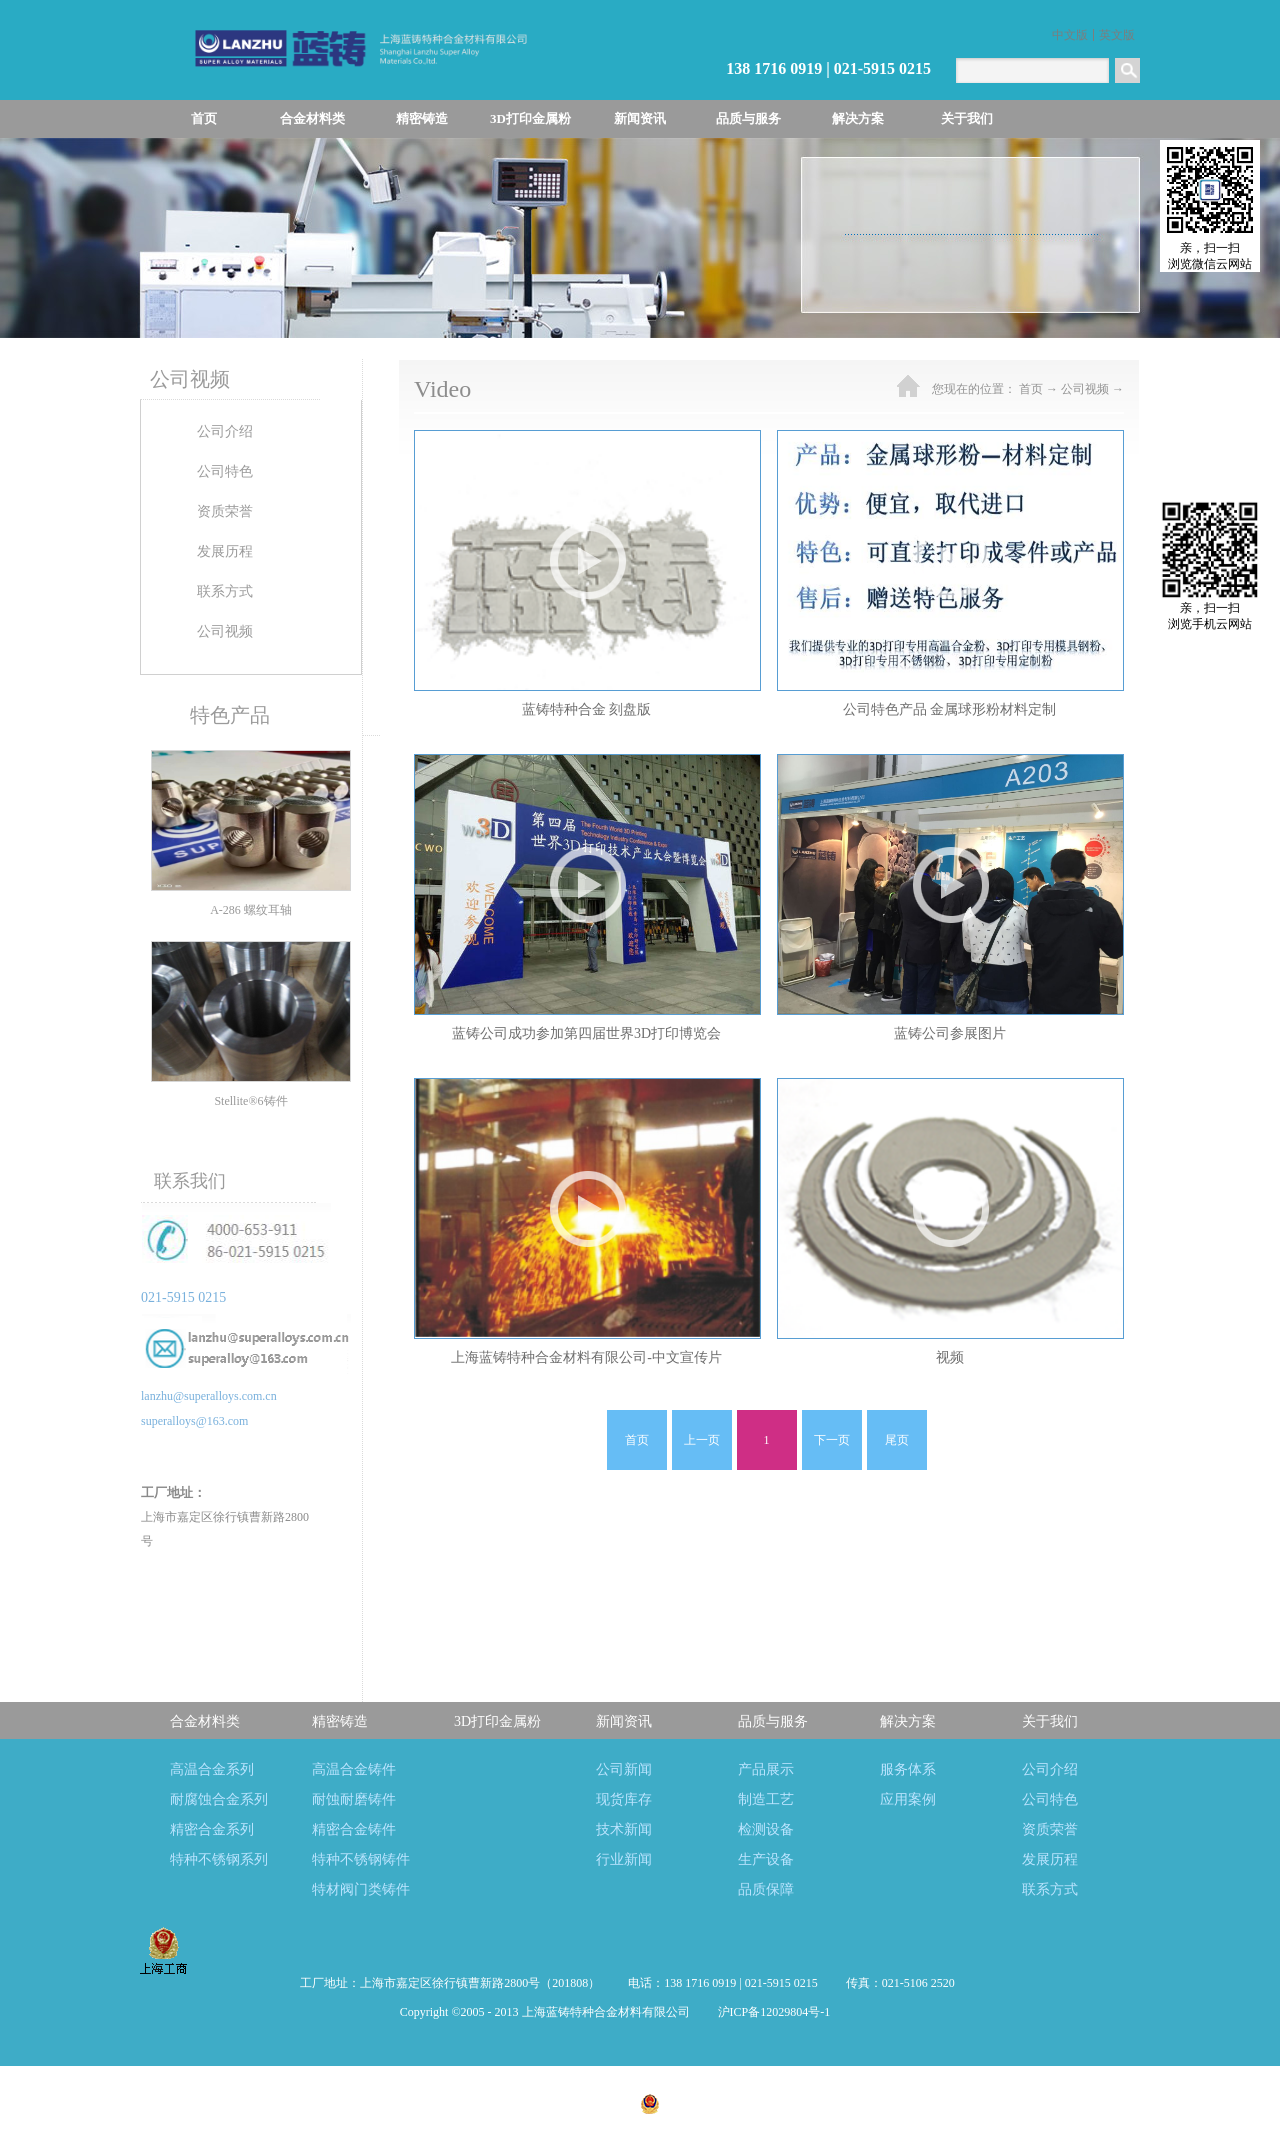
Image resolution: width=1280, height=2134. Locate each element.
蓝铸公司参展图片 (950, 1033)
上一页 (702, 1440)
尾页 (897, 1440)
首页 (204, 118)
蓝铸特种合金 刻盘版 (587, 709)
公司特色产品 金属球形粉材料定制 (950, 709)
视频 (950, 1357)
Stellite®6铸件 (250, 1101)
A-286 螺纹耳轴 (251, 910)
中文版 (1070, 35)
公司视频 (1085, 389)
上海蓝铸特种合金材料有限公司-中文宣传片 (586, 1357)
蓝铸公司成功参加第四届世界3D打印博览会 (586, 1033)
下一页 (832, 1440)
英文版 (1117, 35)
